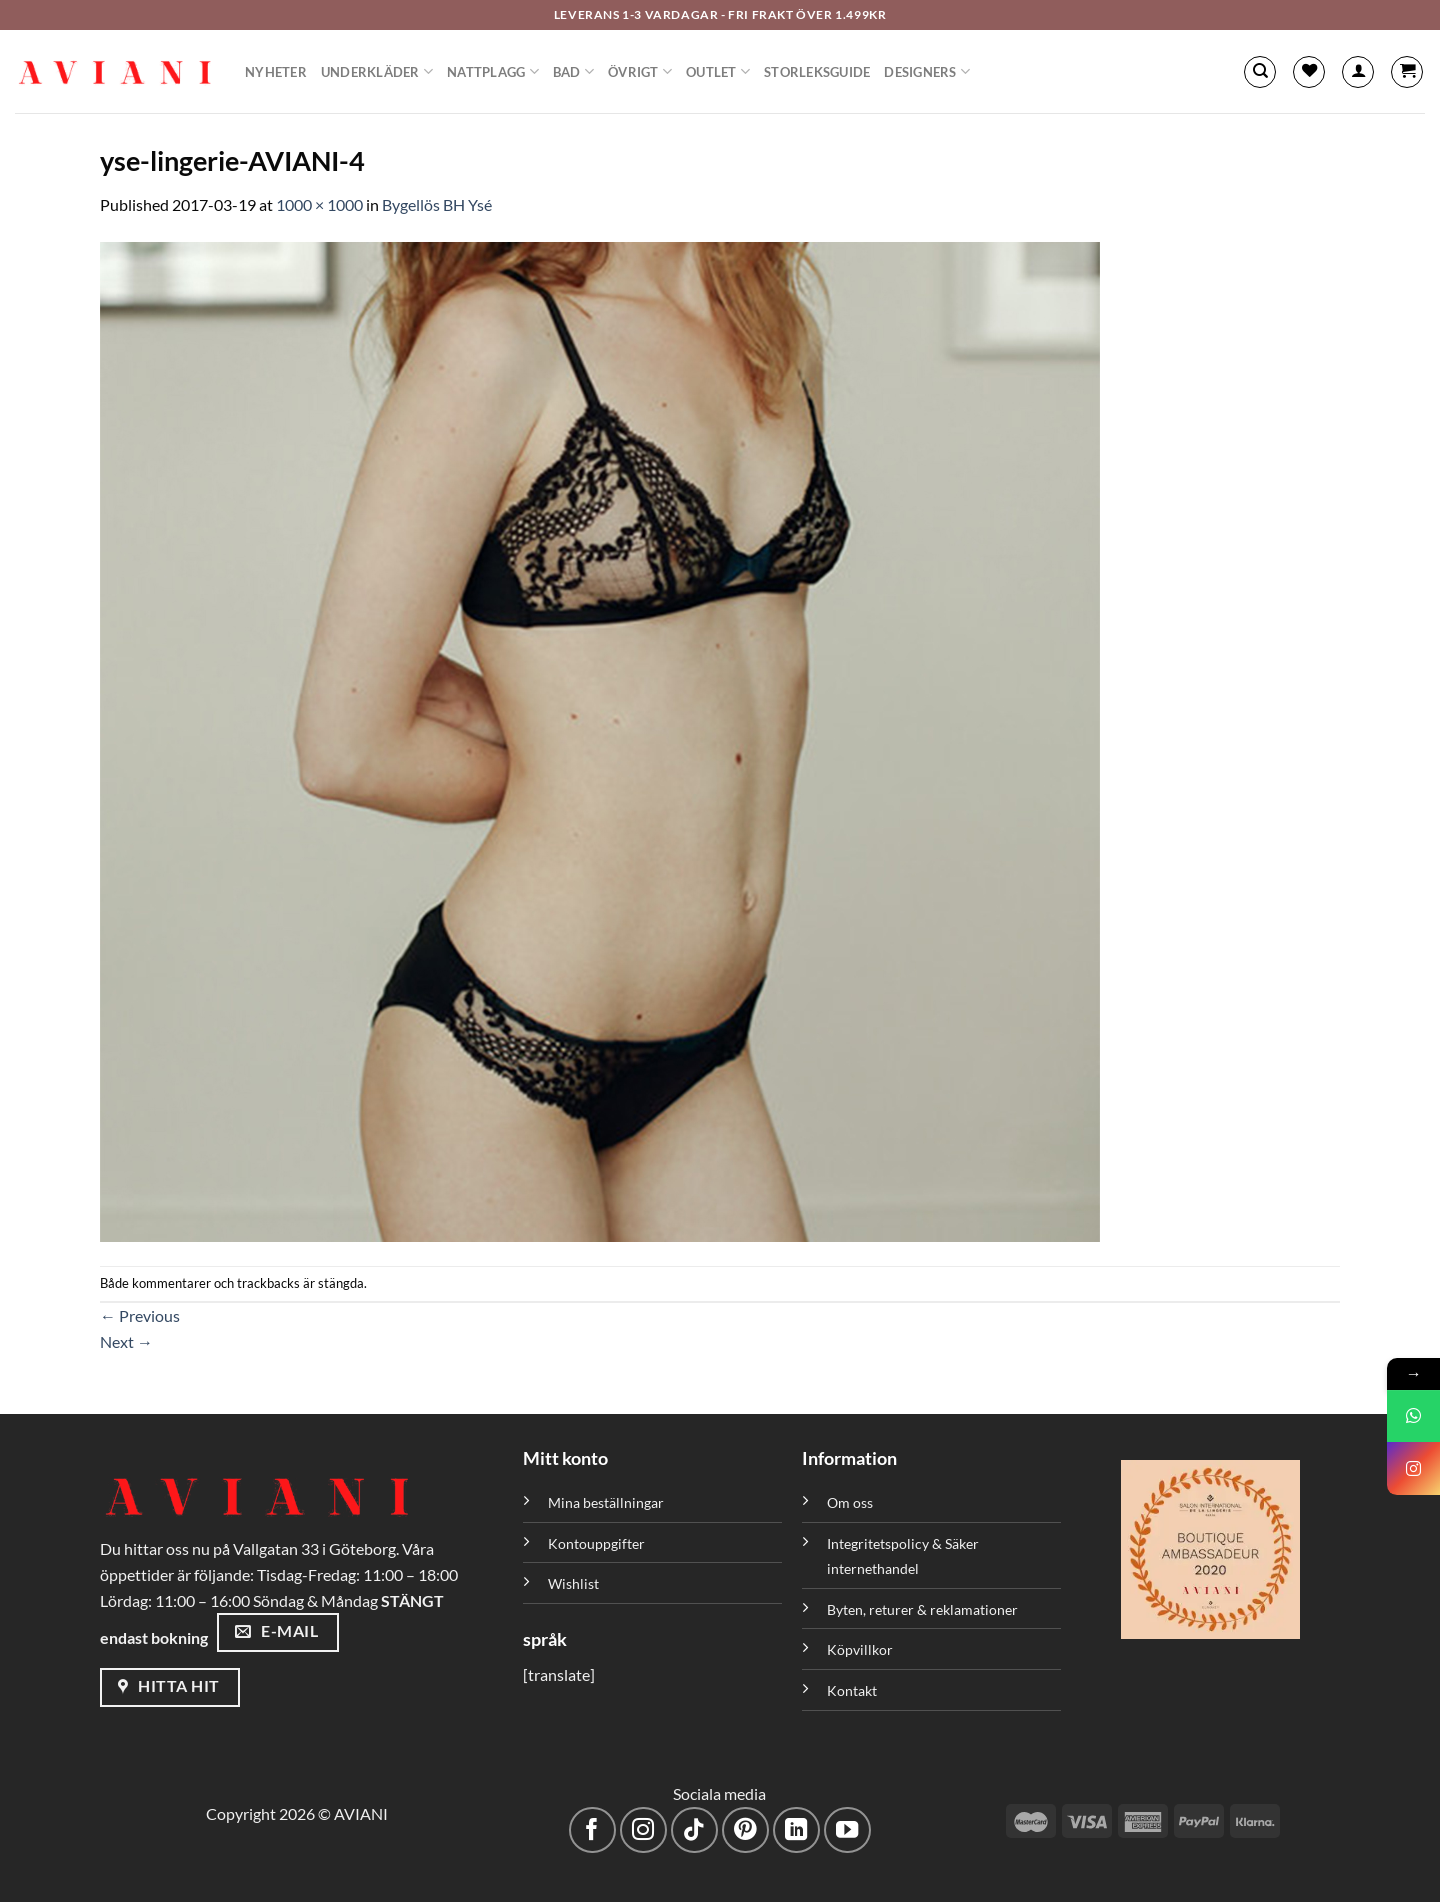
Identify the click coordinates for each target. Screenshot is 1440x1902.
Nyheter (276, 72)
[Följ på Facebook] (592, 1830)
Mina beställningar (607, 1502)
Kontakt (852, 1690)
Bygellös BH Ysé (437, 204)
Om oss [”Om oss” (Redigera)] (850, 1502)
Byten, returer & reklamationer (922, 1609)
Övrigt (640, 71)
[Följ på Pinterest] (745, 1830)
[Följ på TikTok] (694, 1830)
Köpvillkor (860, 1649)
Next (126, 1341)
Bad (573, 71)
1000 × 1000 (319, 204)
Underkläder (377, 71)
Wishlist (573, 1583)
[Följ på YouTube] (847, 1830)
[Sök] (1260, 72)
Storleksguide (817, 72)
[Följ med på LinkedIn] (796, 1830)
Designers (927, 71)
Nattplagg (493, 71)
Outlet (718, 71)
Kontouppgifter (596, 1543)
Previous (140, 1315)
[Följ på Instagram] (643, 1830)
